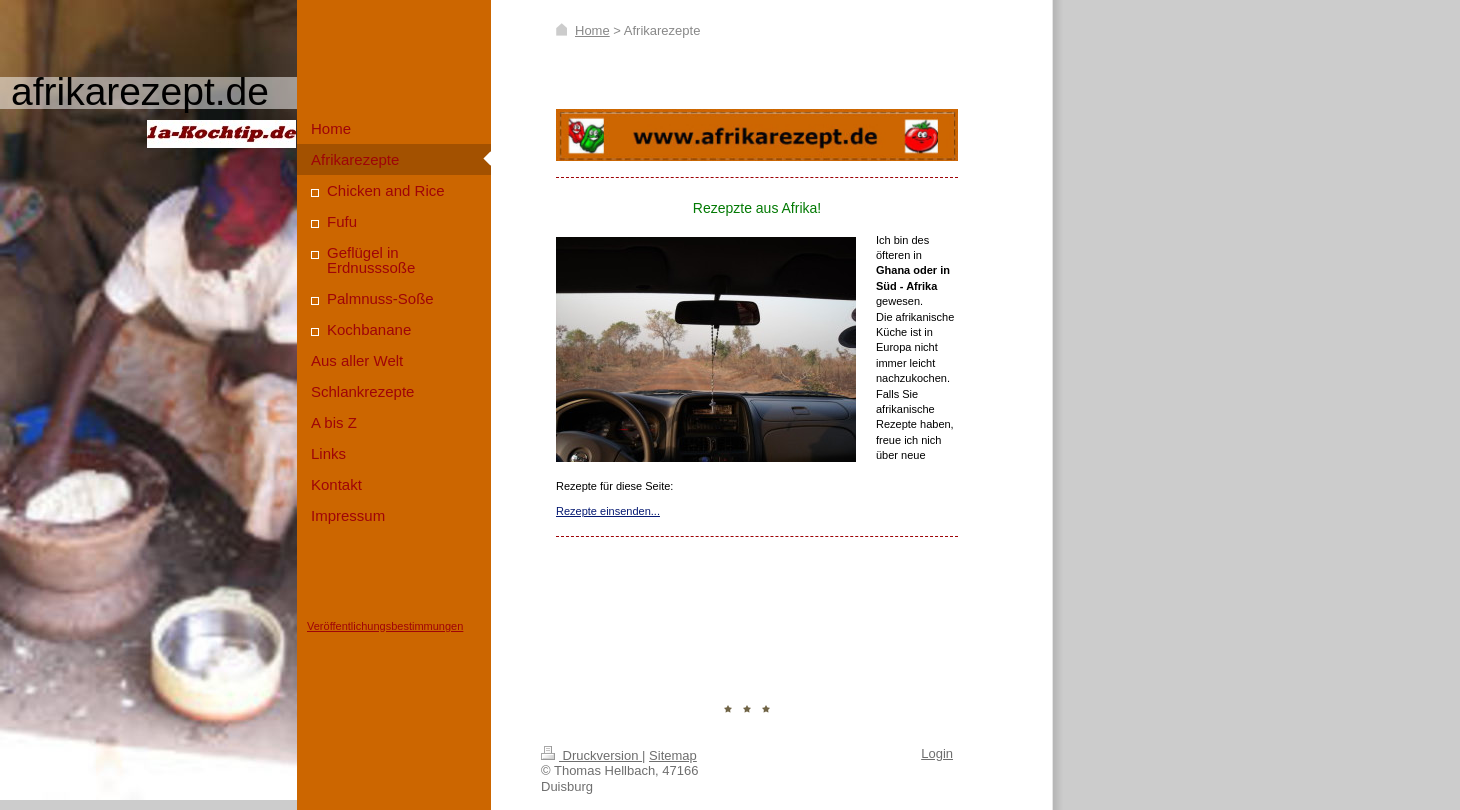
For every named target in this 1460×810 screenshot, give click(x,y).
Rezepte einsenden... (608, 511)
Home (592, 30)
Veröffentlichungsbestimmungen (385, 626)
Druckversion (591, 755)
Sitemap (673, 755)
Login (937, 753)
